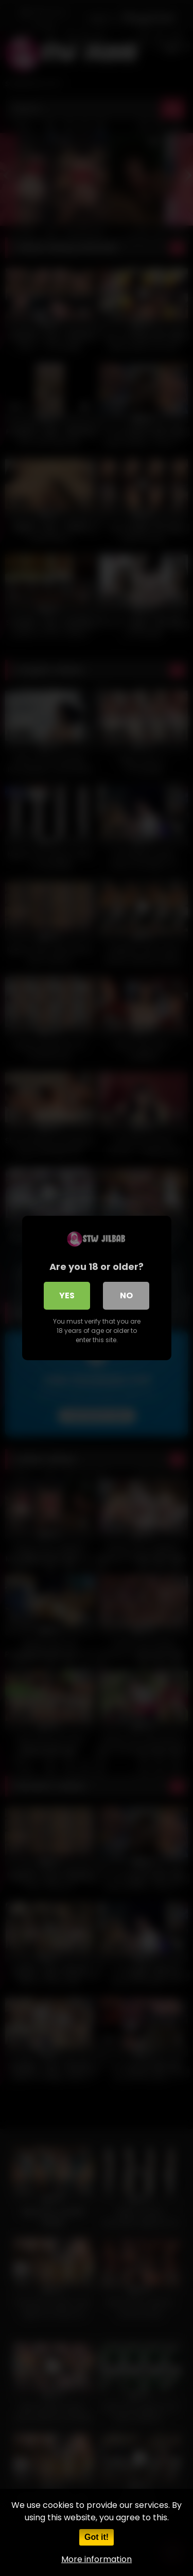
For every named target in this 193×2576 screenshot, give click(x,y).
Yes (67, 1295)
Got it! (96, 2537)
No (126, 1295)
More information (96, 2559)
